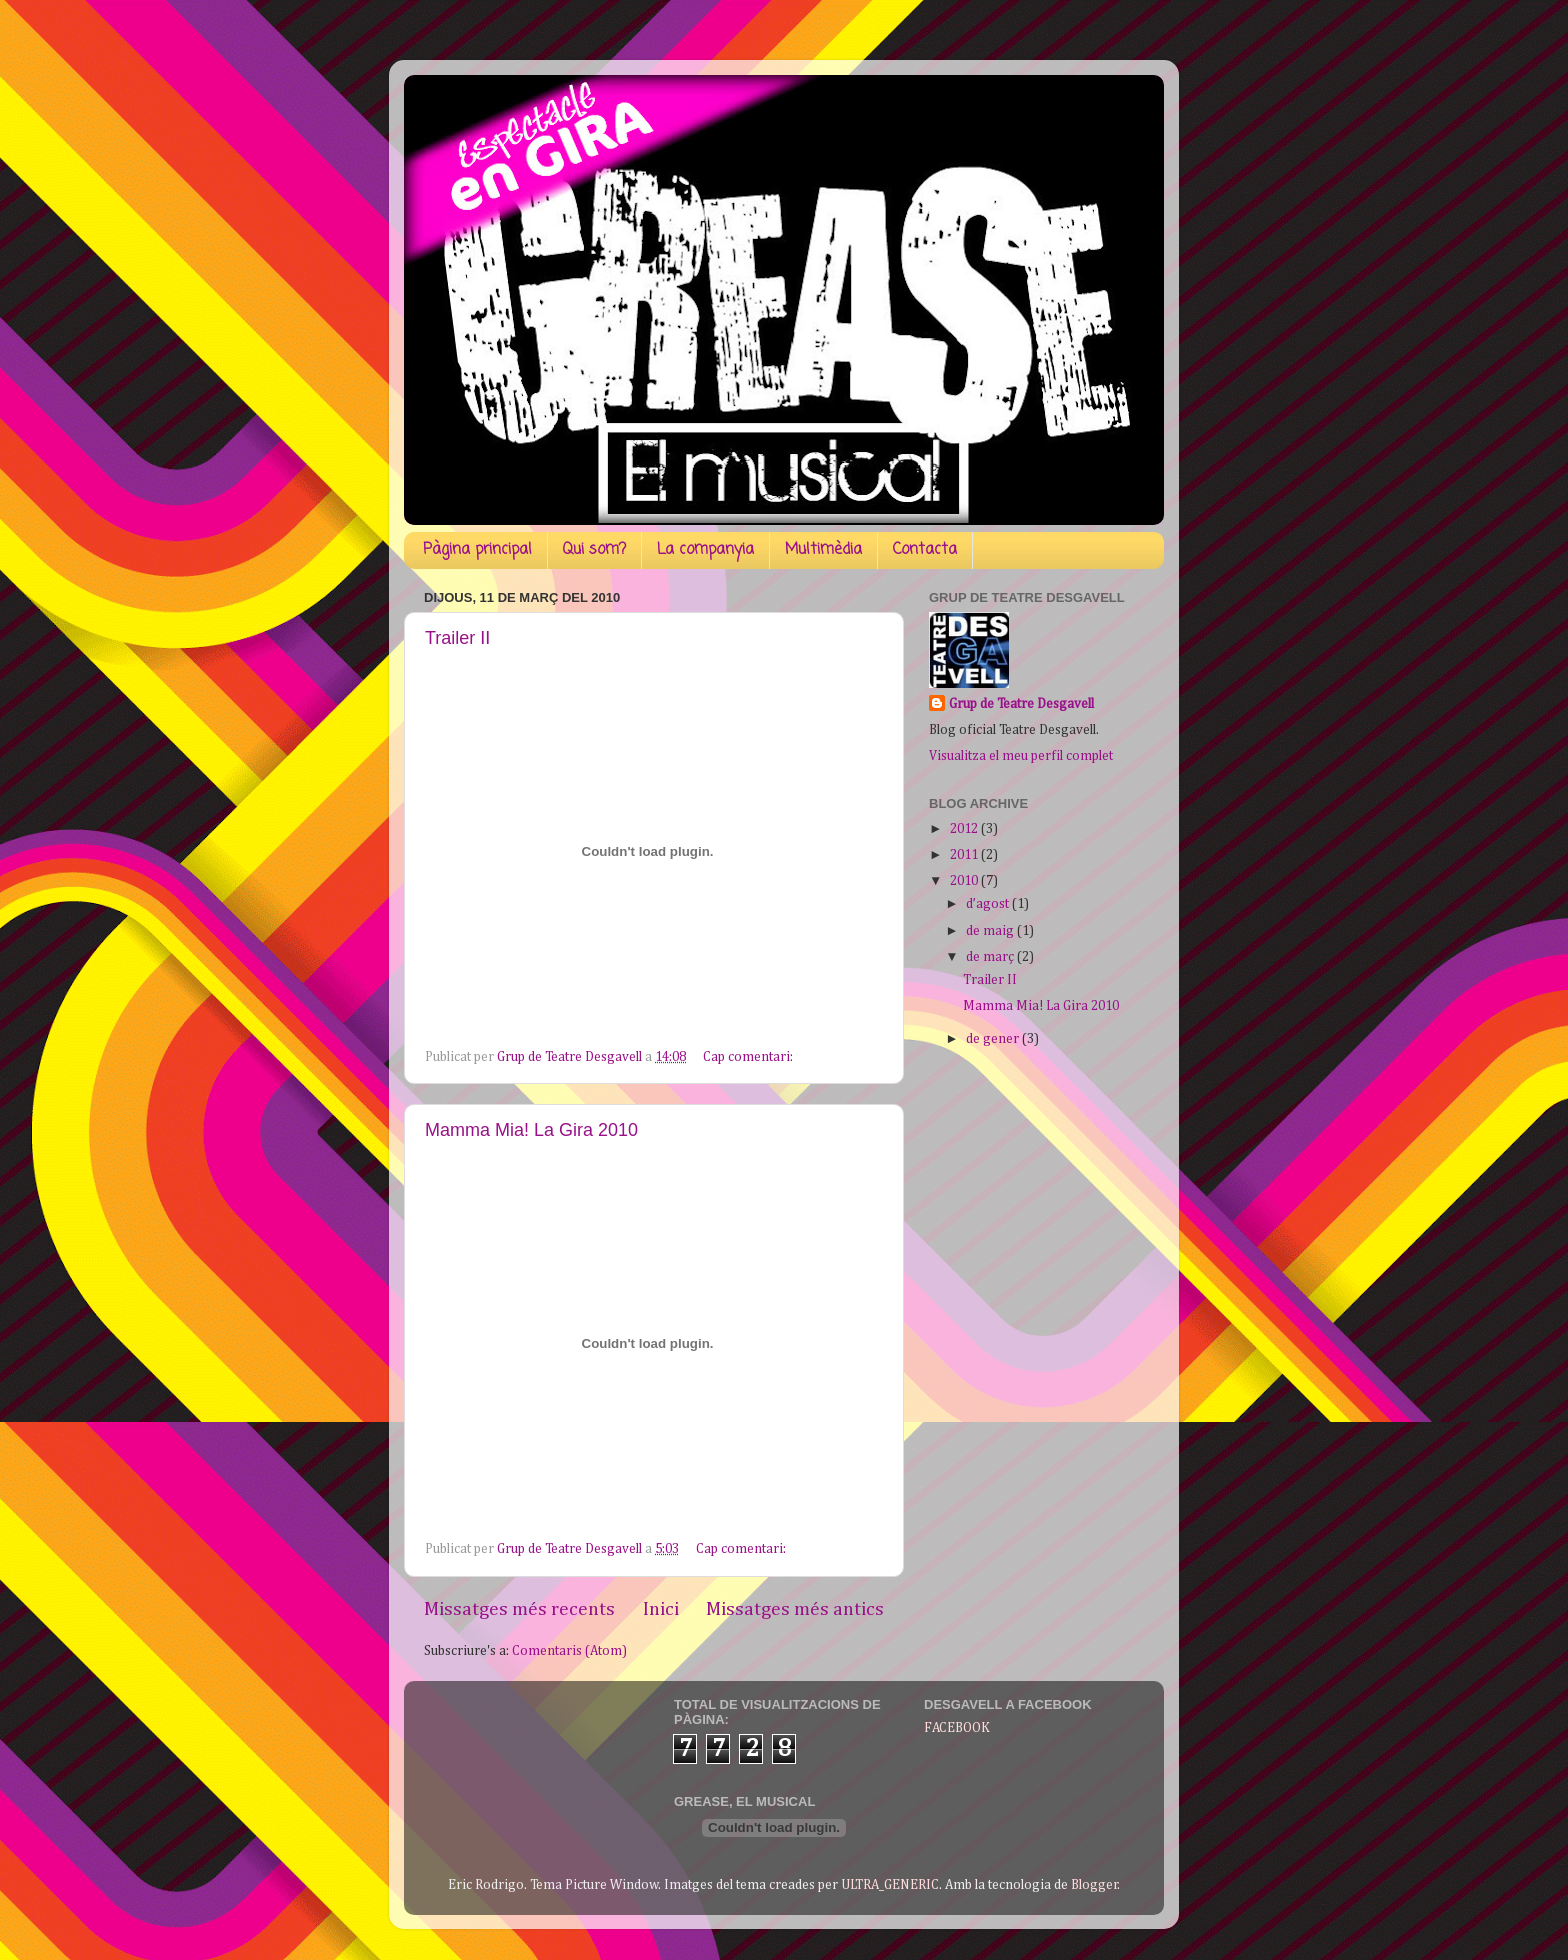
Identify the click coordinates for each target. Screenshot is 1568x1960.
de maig (991, 931)
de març (991, 957)
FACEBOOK (957, 1728)
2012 (965, 829)
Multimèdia (823, 550)
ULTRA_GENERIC (890, 1885)
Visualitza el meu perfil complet (1021, 756)
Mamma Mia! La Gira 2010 (531, 1130)
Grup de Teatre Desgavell (1021, 704)
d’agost (989, 904)
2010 (965, 881)
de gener (994, 1039)
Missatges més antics (795, 1609)
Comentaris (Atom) (569, 1651)
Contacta (925, 550)
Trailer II (457, 638)
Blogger (1094, 1885)
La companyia (705, 550)
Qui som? (594, 550)
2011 (965, 855)
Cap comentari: (749, 1057)
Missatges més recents (519, 1609)
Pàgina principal (477, 550)
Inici (661, 1609)
